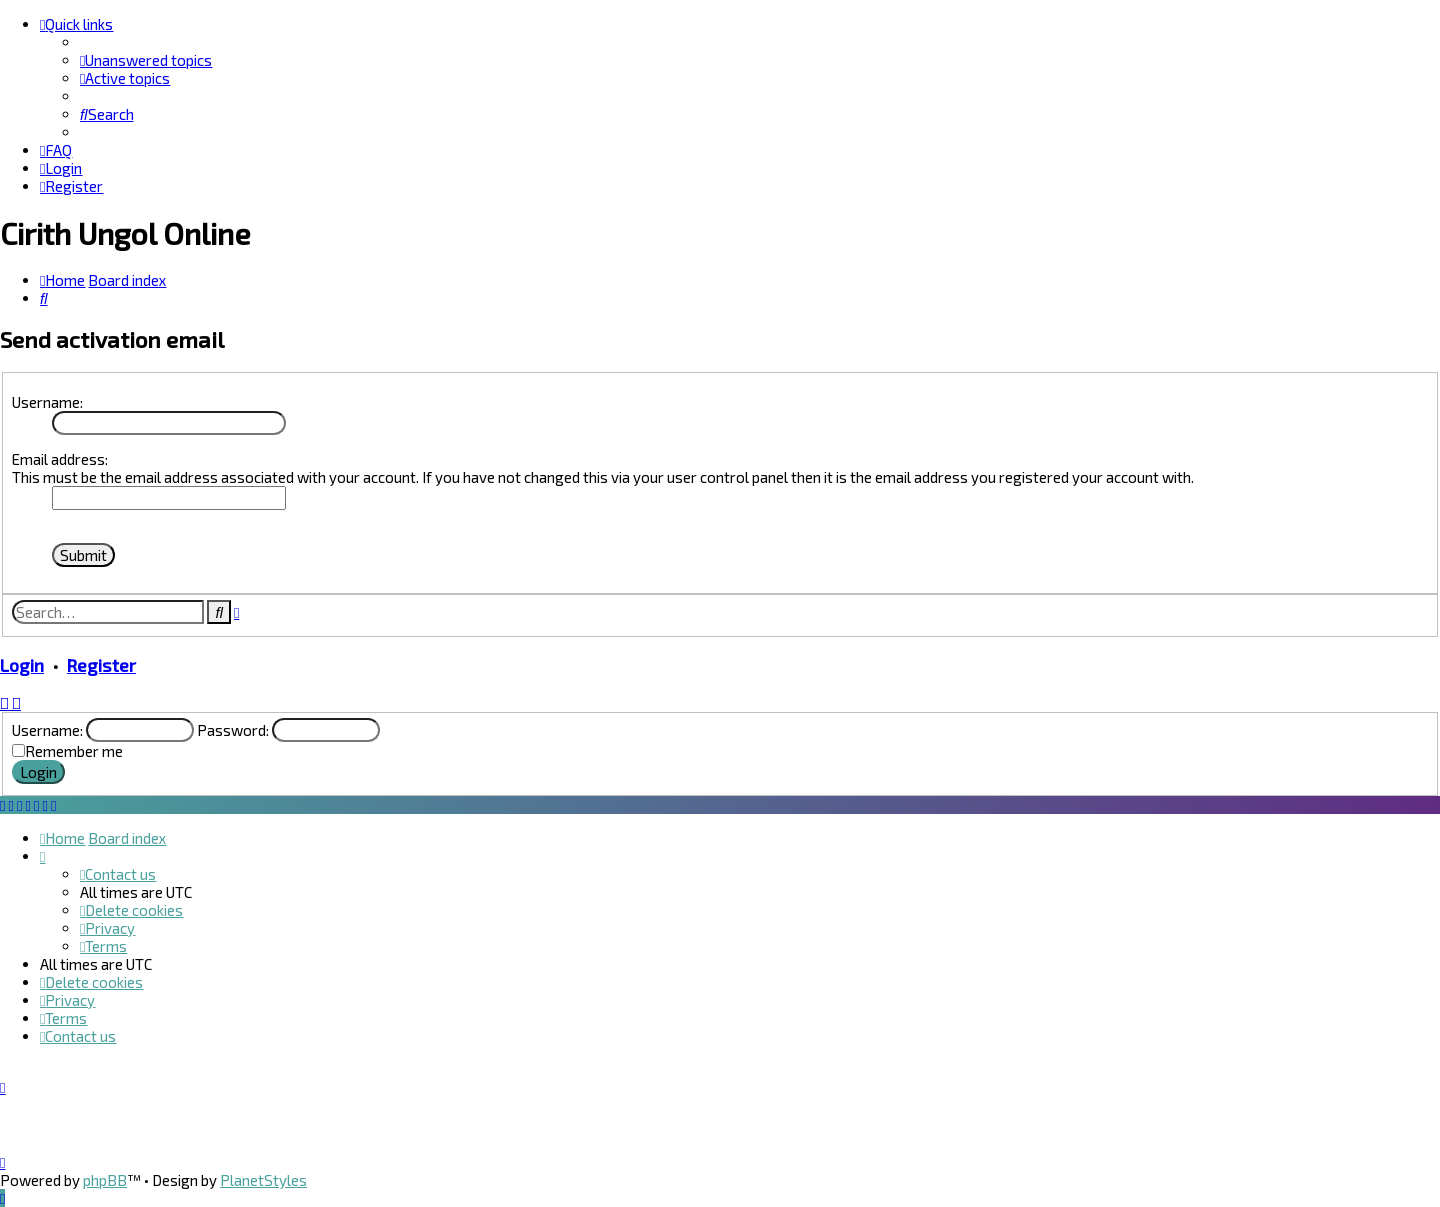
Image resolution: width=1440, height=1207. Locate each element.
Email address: (60, 459)
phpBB (105, 1180)
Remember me (74, 751)
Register (101, 665)
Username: (47, 402)
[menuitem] (146, 60)
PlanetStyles (263, 1180)
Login (22, 665)
